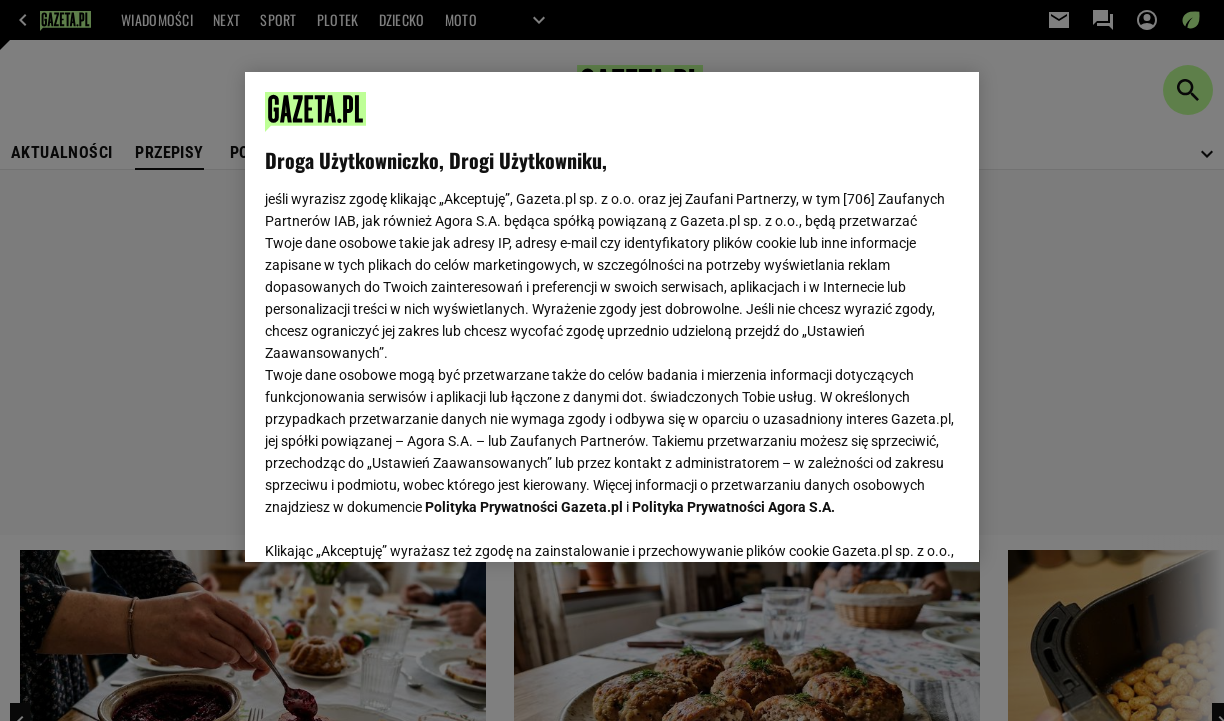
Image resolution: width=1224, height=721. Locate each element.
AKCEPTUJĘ (891, 523)
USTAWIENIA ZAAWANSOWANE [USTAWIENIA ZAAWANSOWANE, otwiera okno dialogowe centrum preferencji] (395, 522)
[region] (612, 317)
